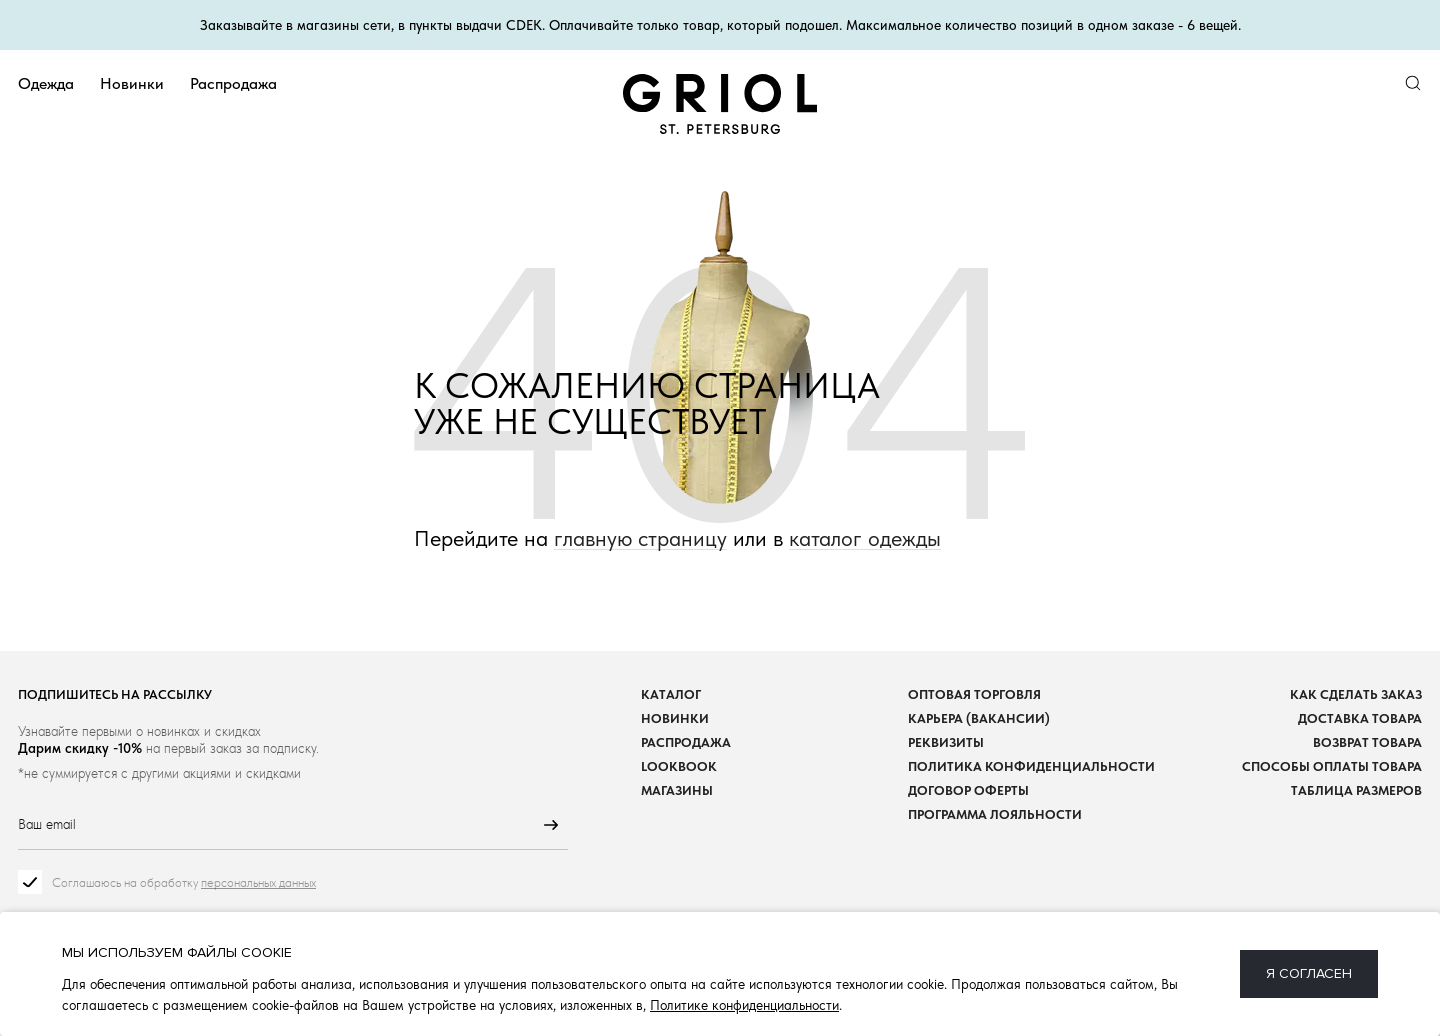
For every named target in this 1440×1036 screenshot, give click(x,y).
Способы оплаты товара (1332, 767)
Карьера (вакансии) (979, 719)
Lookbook (679, 767)
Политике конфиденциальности (744, 1005)
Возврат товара (1367, 743)
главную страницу (640, 539)
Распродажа (233, 83)
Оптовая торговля (974, 695)
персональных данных (258, 883)
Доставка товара (1360, 719)
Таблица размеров (1356, 791)
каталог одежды (865, 539)
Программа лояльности (995, 815)
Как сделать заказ (1356, 695)
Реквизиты (946, 743)
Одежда (46, 83)
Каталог (671, 695)
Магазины (677, 791)
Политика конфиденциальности (1031, 767)
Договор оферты (968, 791)
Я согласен (1309, 973)
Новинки (132, 83)
